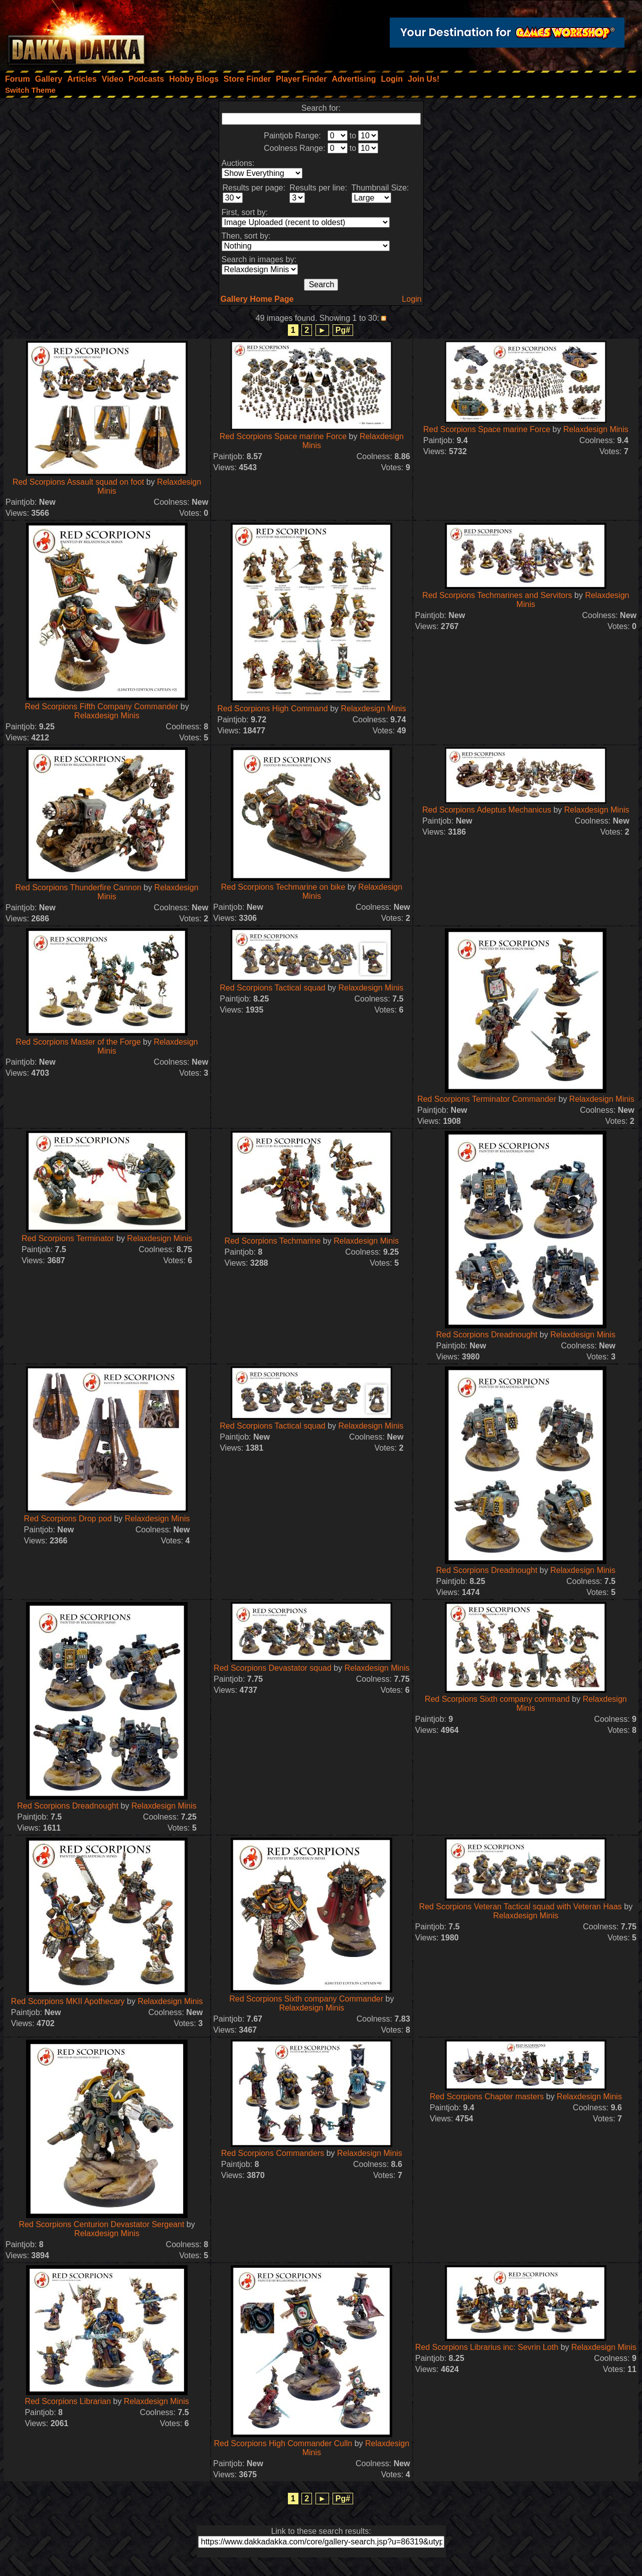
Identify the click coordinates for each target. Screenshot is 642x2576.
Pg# (343, 330)
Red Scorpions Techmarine (273, 1241)
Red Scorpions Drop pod (68, 1518)
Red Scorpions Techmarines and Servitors (497, 595)
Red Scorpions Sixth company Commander (306, 1999)
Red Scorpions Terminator (68, 1238)
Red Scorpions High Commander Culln (283, 2443)
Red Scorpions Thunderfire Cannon (78, 887)
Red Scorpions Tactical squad (273, 987)
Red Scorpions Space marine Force (283, 436)
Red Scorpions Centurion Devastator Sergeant (101, 2224)
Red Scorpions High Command (272, 708)
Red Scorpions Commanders (272, 2153)
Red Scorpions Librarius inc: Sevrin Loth (486, 2347)
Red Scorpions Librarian (68, 2401)
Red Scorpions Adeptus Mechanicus (486, 810)
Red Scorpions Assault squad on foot (78, 482)
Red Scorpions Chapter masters (487, 2096)
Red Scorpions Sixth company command (497, 1699)
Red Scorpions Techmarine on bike (283, 887)
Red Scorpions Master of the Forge (78, 1042)
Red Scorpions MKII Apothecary (68, 2001)
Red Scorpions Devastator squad (273, 1668)
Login (411, 299)
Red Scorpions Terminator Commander (486, 1099)
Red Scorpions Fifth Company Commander (101, 706)
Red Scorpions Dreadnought (487, 1334)
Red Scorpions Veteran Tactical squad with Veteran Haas (520, 1906)
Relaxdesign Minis (595, 429)
